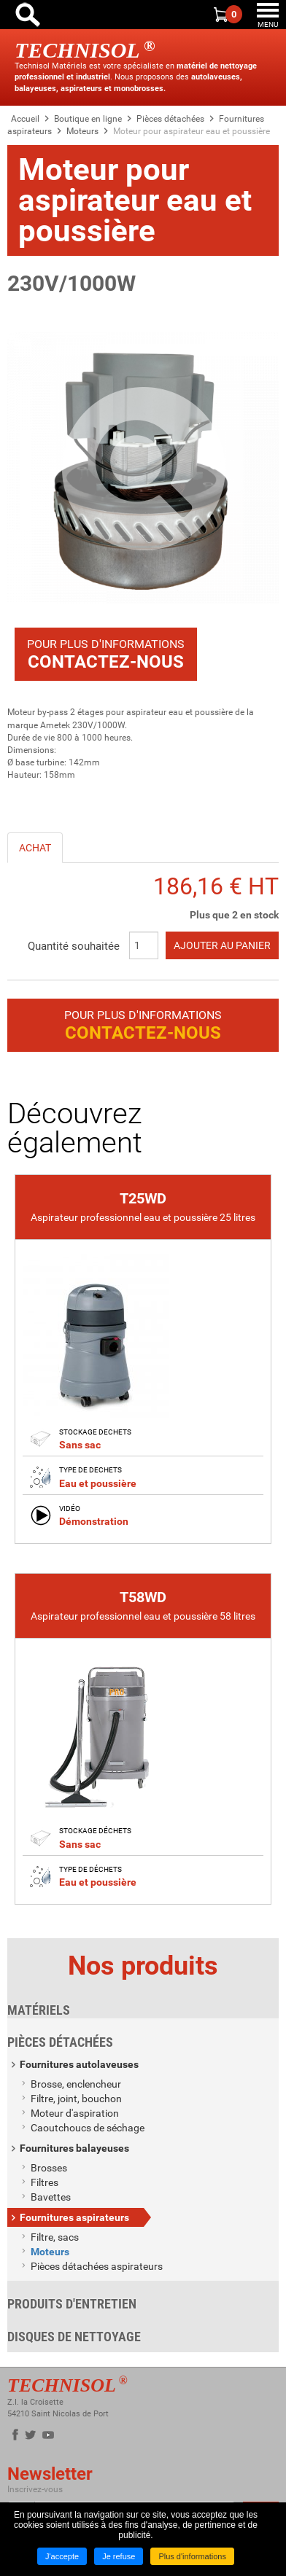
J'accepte (62, 2556)
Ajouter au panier (222, 945)
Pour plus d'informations (106, 654)
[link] (143, 1360)
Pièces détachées (170, 119)
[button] (143, 468)
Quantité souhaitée (74, 946)
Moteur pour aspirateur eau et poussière (191, 131)
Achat (35, 848)
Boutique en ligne (88, 119)
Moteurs (82, 131)
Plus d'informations (192, 2556)
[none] (143, 1359)
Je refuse (118, 2556)
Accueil (25, 119)
